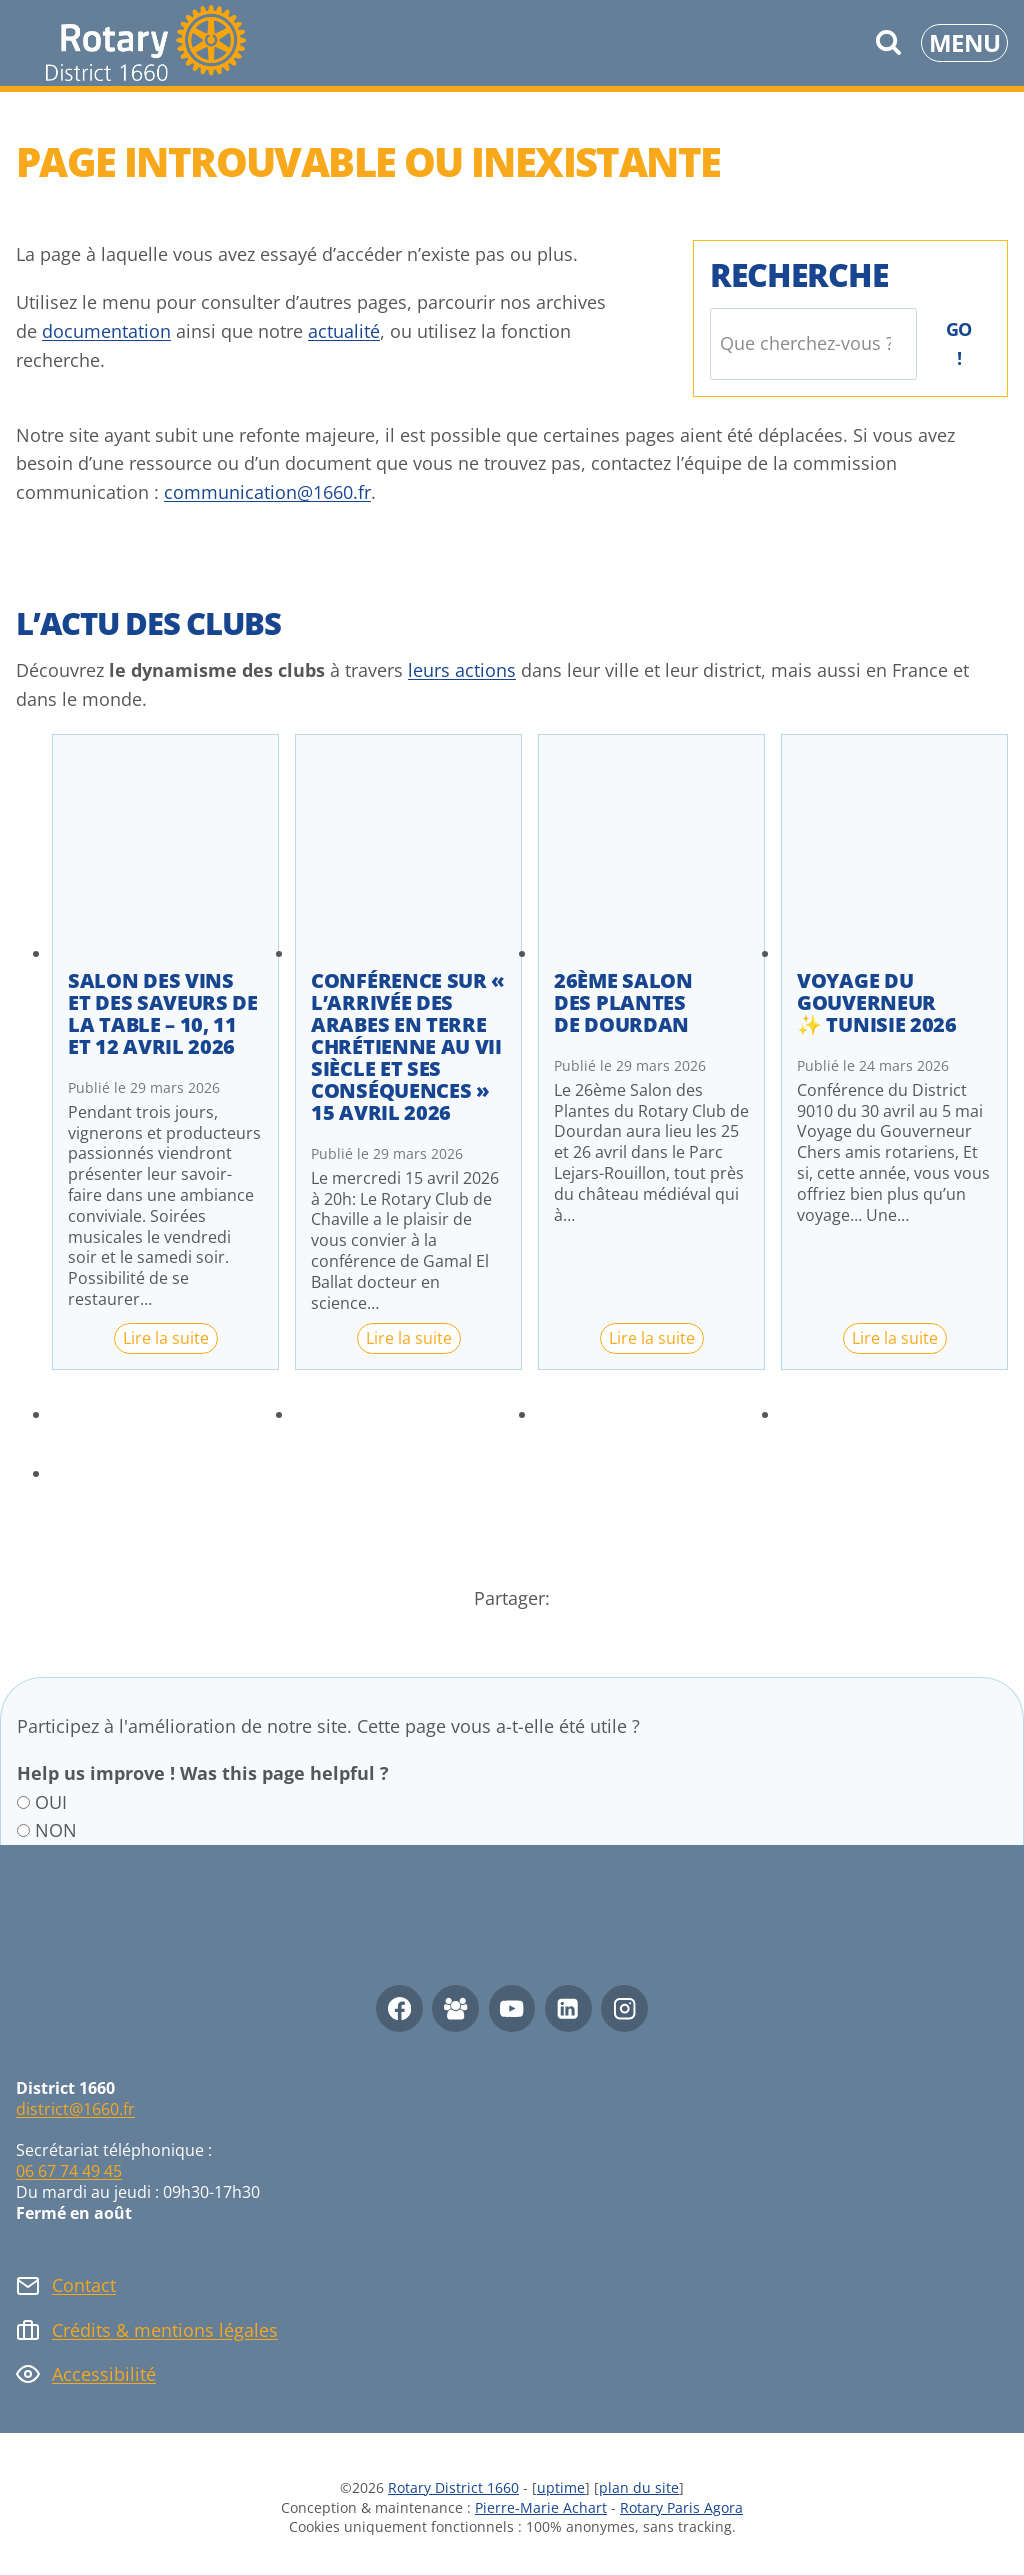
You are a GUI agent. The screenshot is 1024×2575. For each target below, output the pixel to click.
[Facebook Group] (455, 2008)
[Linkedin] (568, 2008)
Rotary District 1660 (453, 2487)
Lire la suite (170, 1340)
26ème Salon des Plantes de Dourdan (623, 1003)
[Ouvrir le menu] (964, 43)
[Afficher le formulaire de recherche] (888, 42)
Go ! (959, 343)
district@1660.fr (75, 2109)
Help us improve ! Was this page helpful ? (203, 1773)
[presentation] (165, 847)
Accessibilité (104, 2374)
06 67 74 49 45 (69, 2171)
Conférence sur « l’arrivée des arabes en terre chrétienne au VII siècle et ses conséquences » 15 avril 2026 (408, 1047)
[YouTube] (512, 2008)
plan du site (639, 2487)
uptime (561, 2487)
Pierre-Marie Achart (541, 2507)
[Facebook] (399, 2008)
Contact (84, 2285)
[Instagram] (624, 2008)
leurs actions (462, 670)
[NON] (23, 1830)
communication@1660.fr (267, 492)
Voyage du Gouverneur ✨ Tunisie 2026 (877, 1003)
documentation (106, 331)
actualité (344, 331)
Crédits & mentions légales (165, 2330)
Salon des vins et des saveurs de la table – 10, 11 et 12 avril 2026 (163, 1014)
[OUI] (23, 1802)
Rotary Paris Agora (681, 2507)
